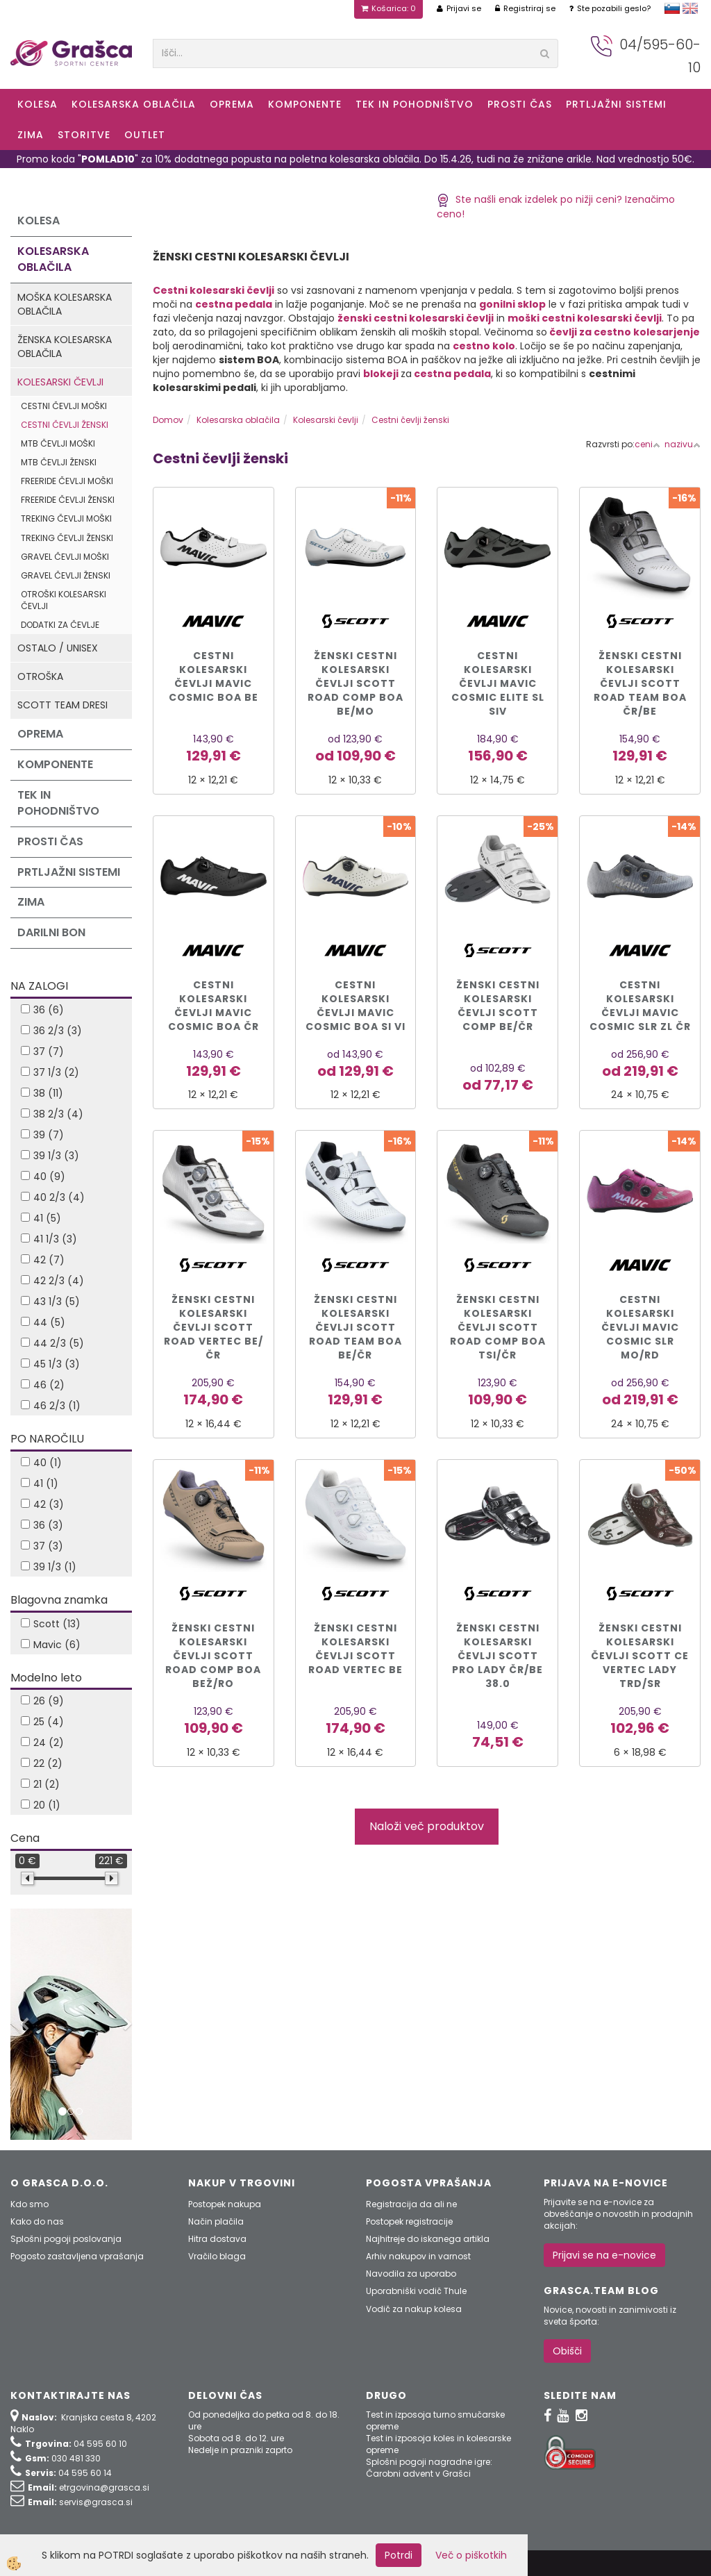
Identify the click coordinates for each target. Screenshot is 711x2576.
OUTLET (144, 135)
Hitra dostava (217, 2239)
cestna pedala (452, 374)
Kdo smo (29, 2204)
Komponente (305, 104)
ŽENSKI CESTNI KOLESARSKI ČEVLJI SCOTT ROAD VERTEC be (355, 1649)
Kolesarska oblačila (134, 104)
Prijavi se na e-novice (604, 2255)
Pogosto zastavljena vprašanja (77, 2256)
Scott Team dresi (62, 705)
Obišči (567, 2351)
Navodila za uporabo (411, 2273)
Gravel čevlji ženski (65, 575)
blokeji (382, 374)
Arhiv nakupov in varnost (418, 2256)
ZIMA (30, 135)
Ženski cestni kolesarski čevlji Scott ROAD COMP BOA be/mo (355, 683)
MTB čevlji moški (58, 443)
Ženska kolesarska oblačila (64, 346)
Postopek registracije (409, 2221)
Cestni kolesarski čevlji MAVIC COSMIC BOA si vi (355, 1005)
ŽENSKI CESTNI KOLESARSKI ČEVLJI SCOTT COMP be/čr (497, 1005)
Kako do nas (37, 2221)
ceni (647, 444)
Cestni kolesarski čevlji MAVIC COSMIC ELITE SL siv (497, 683)
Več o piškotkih (471, 2555)
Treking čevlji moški (66, 518)
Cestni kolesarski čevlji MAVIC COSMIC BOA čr (213, 1005)
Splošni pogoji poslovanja (66, 2239)
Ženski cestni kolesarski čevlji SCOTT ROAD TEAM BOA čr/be (640, 683)
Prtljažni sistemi (616, 104)
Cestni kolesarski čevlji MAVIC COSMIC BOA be (213, 676)
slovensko (672, 8)
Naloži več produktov (426, 1826)
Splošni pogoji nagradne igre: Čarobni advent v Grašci (429, 2467)
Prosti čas (519, 104)
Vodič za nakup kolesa (414, 2309)
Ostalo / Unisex (57, 648)
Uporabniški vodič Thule (416, 2291)
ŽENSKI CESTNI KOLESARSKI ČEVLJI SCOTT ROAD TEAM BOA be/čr (355, 1327)
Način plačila (216, 2221)
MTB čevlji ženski (59, 462)
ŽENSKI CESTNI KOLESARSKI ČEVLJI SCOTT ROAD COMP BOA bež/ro (213, 1655)
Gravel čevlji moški (65, 557)
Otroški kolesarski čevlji (63, 600)
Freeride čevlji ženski (68, 500)
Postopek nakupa (224, 2204)
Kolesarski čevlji (60, 382)
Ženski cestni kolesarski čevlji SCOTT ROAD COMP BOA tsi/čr (498, 1327)
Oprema (232, 104)
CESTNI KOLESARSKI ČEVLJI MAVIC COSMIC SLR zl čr (640, 1005)
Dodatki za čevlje (60, 625)
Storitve (84, 135)
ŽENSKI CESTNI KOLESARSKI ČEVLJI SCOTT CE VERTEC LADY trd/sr (640, 1655)
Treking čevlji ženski (67, 538)
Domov (168, 420)
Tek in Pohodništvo (415, 104)
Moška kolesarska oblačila (64, 304)
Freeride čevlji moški (67, 481)
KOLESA (37, 104)
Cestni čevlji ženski (64, 425)
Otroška (40, 676)
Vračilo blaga (217, 2256)
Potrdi (398, 2555)
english (690, 8)
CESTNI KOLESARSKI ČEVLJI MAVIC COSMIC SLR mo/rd (640, 1327)
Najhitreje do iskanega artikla (428, 2239)
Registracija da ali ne (411, 2204)
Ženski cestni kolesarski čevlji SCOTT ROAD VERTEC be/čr (213, 1327)
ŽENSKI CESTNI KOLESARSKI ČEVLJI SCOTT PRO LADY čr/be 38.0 (497, 1655)
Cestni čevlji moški (64, 406)
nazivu (682, 444)
